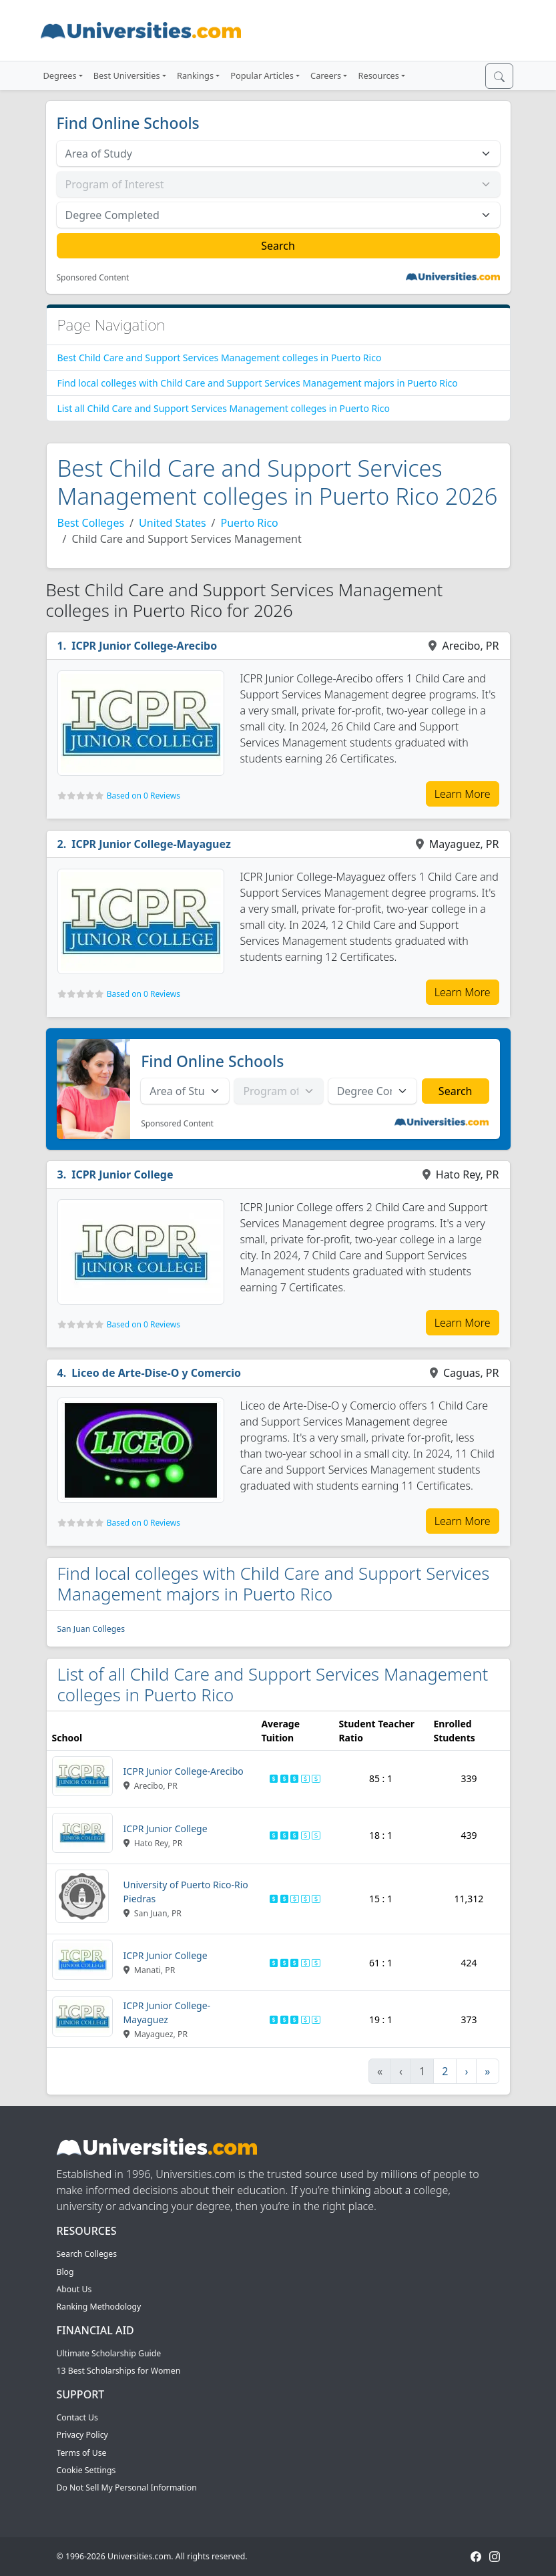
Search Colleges (87, 2254)
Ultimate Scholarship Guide (109, 2353)
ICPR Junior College (122, 1174)
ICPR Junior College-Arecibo (144, 645)
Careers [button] (325, 75)
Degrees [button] (60, 75)
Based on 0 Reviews (143, 795)
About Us (74, 2289)
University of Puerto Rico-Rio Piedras (185, 1891)
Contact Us (77, 2417)
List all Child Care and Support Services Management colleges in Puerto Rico (223, 408)
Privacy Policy (82, 2434)
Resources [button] (378, 75)
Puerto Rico (249, 522)
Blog (65, 2272)
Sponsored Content (93, 277)
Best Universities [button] (126, 75)
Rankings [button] (195, 75)
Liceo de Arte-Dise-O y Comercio (156, 1372)
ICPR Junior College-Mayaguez (151, 844)
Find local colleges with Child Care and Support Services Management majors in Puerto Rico (257, 383)
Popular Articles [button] (262, 75)
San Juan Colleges (91, 1629)
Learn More (463, 794)
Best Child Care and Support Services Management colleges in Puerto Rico (219, 357)
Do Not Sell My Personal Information (127, 2487)
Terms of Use (82, 2452)
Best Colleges (91, 522)
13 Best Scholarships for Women (119, 2370)
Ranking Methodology (99, 2306)
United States (172, 522)
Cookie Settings (86, 2470)
